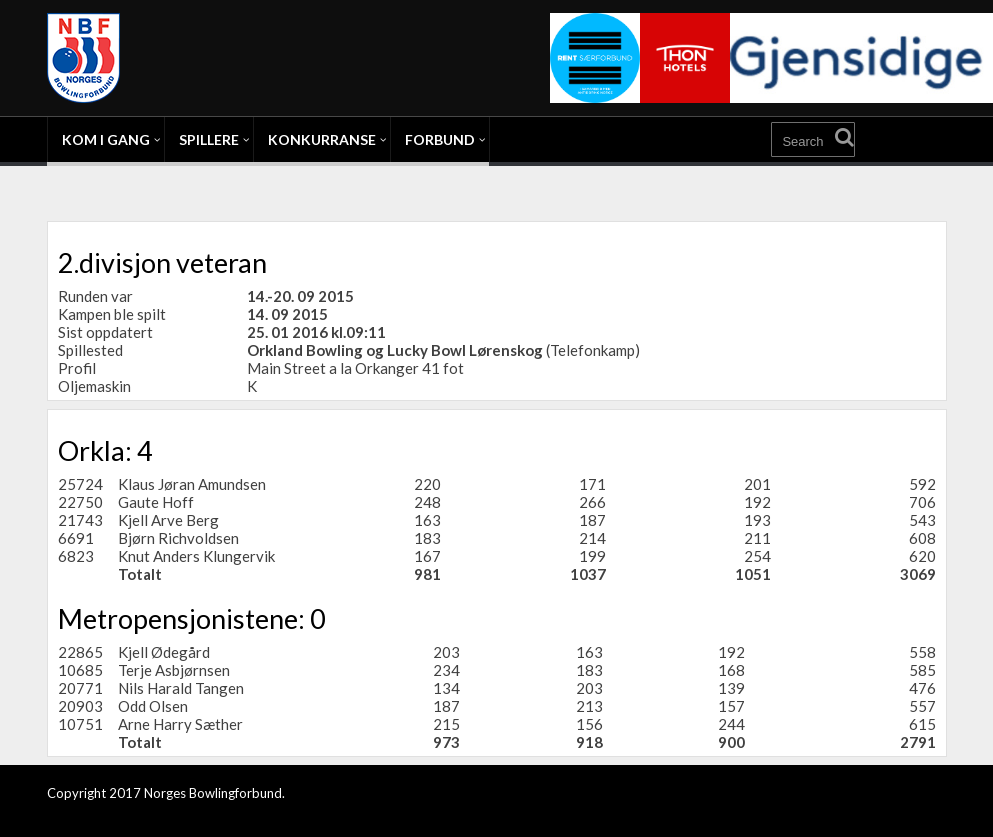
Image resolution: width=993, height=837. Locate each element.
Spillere (209, 139)
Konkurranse (322, 139)
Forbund (440, 139)
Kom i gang (106, 139)
